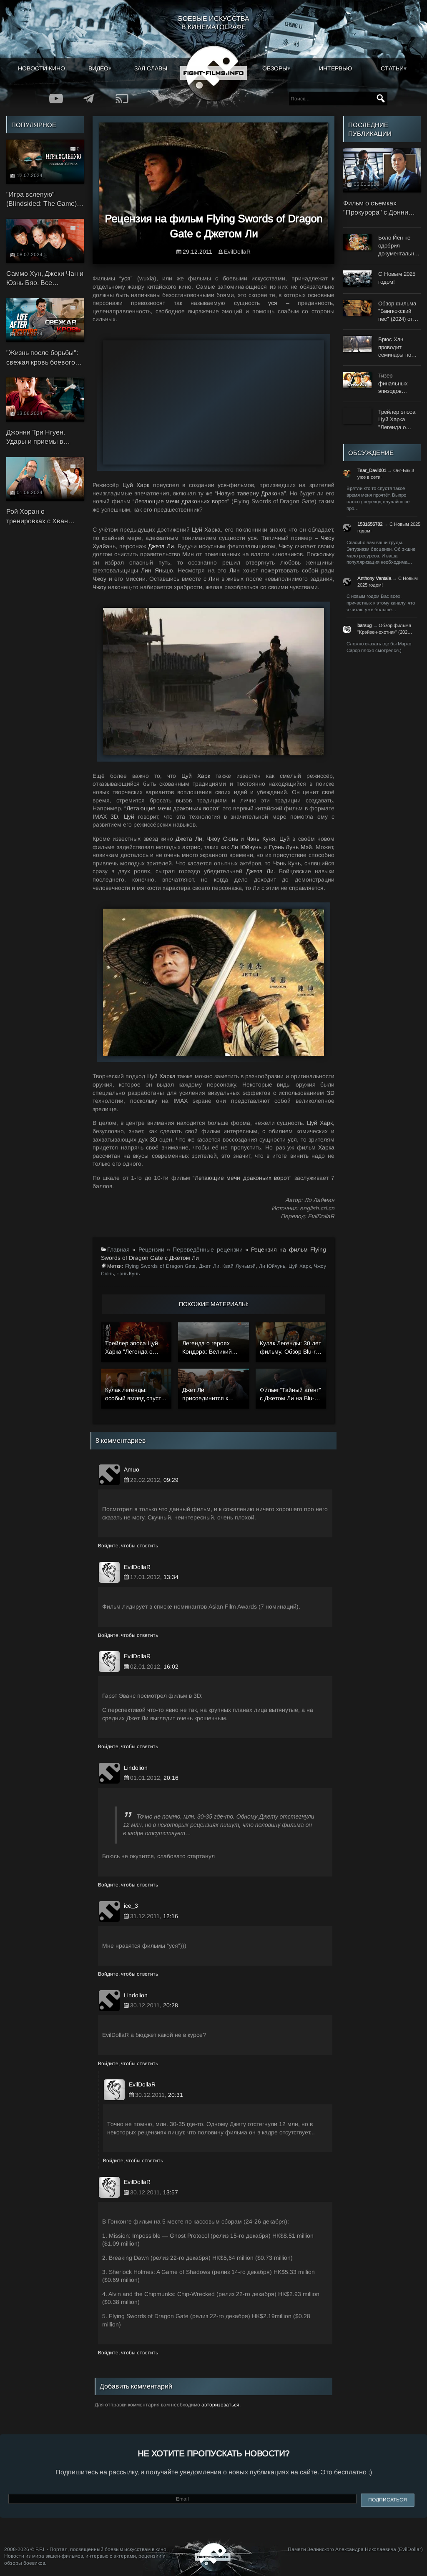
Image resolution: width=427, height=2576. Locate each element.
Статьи (392, 68)
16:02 (170, 1666)
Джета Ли (161, 546)
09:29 (170, 1480)
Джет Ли (209, 1266)
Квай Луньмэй (239, 1266)
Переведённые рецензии (207, 1249)
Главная (118, 1249)
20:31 (175, 2094)
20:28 (170, 2005)
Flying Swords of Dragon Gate (160, 1266)
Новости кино (41, 68)
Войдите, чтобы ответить (128, 1546)
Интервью (335, 68)
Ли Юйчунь (272, 1266)
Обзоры (274, 68)
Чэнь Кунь (128, 1274)
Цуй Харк (300, 1266)
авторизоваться (220, 2405)
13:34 (170, 1577)
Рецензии (151, 1249)
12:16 (170, 1916)
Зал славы (150, 68)
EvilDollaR (237, 251)
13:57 (170, 2192)
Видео (98, 68)
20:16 (170, 1777)
